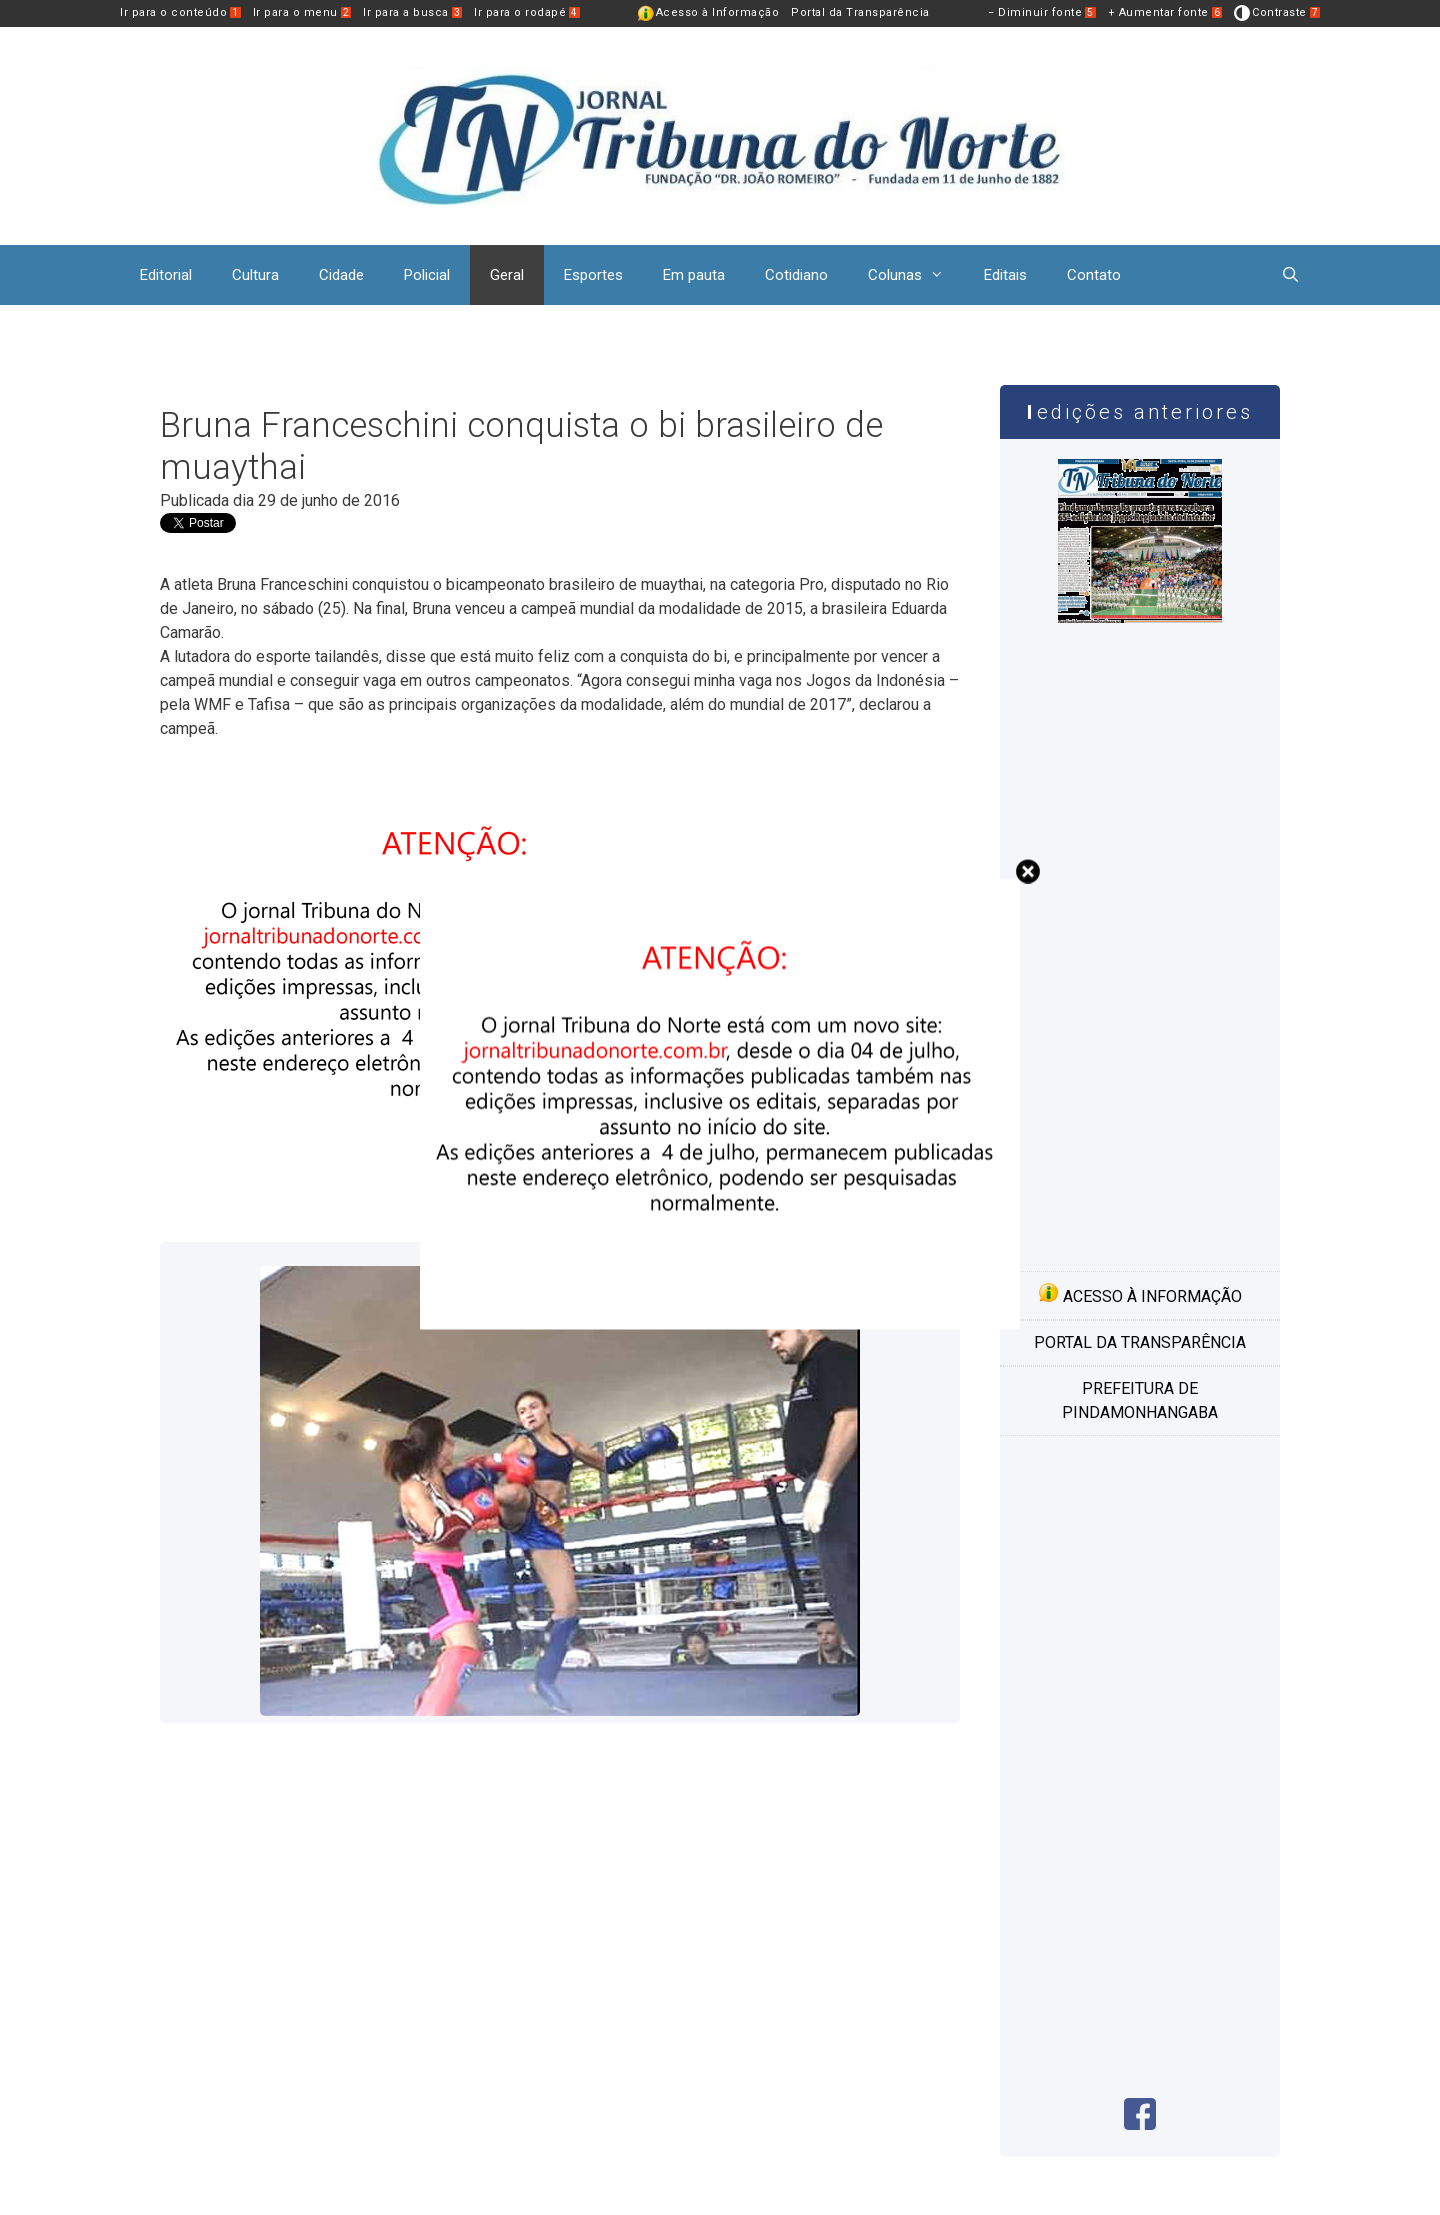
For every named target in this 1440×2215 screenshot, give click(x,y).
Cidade (341, 275)
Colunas (916, 275)
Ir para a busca (412, 12)
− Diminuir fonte (1042, 12)
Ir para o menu (302, 12)
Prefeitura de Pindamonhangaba (1140, 1400)
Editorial (166, 275)
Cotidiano (796, 275)
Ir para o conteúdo (180, 12)
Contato (1094, 275)
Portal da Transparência (860, 12)
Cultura (255, 275)
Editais (1005, 275)
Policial (427, 275)
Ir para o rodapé (527, 12)
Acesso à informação (1140, 1294)
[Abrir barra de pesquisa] (1290, 275)
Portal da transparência (1140, 1342)
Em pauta (694, 275)
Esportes (593, 275)
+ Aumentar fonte (1165, 12)
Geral (507, 275)
